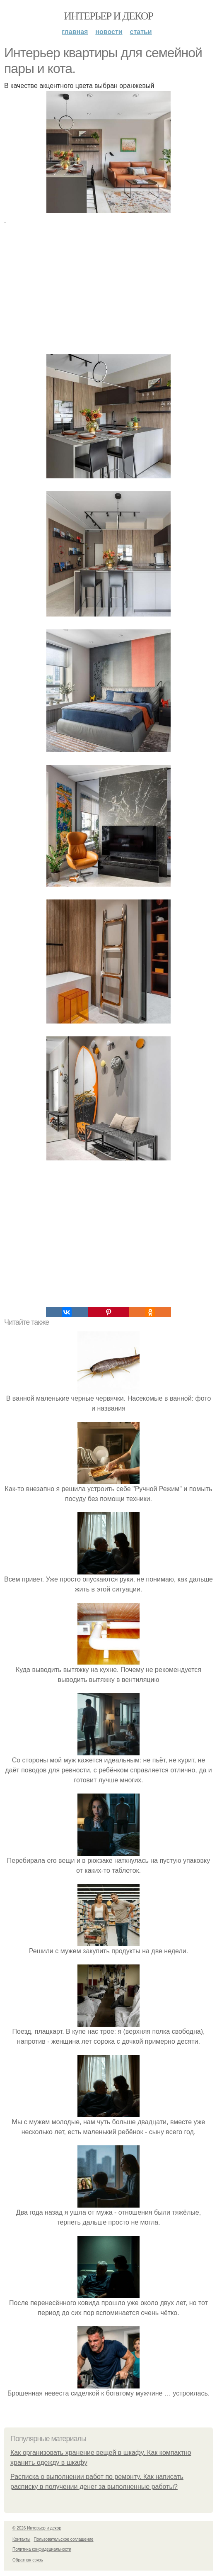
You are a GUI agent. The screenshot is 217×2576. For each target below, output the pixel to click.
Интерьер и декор (108, 16)
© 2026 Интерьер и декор (36, 2528)
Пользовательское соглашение (64, 2539)
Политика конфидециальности (41, 2549)
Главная (75, 31)
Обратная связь (27, 2560)
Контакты (21, 2539)
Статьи (141, 31)
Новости (108, 31)
